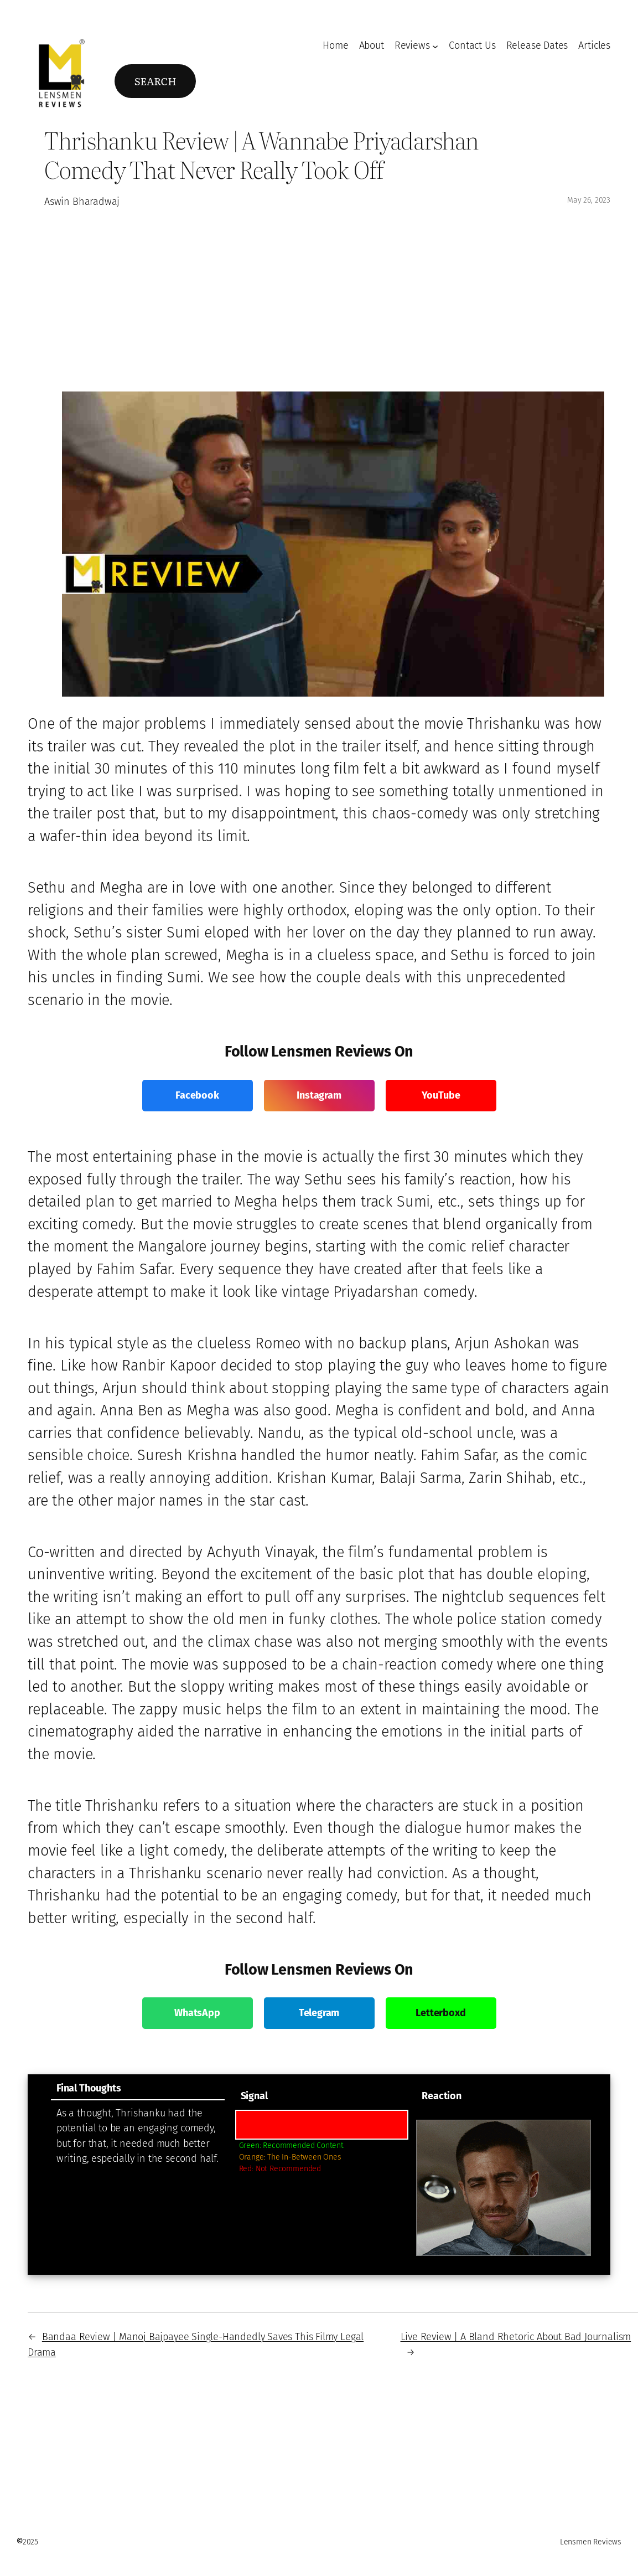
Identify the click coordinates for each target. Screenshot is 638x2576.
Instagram (319, 1095)
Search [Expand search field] (155, 81)
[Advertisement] (333, 297)
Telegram (319, 2013)
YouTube (441, 1095)
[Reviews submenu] (435, 46)
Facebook (197, 1095)
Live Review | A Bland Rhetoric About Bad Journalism (516, 2337)
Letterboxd (440, 2013)
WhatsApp (197, 2013)
